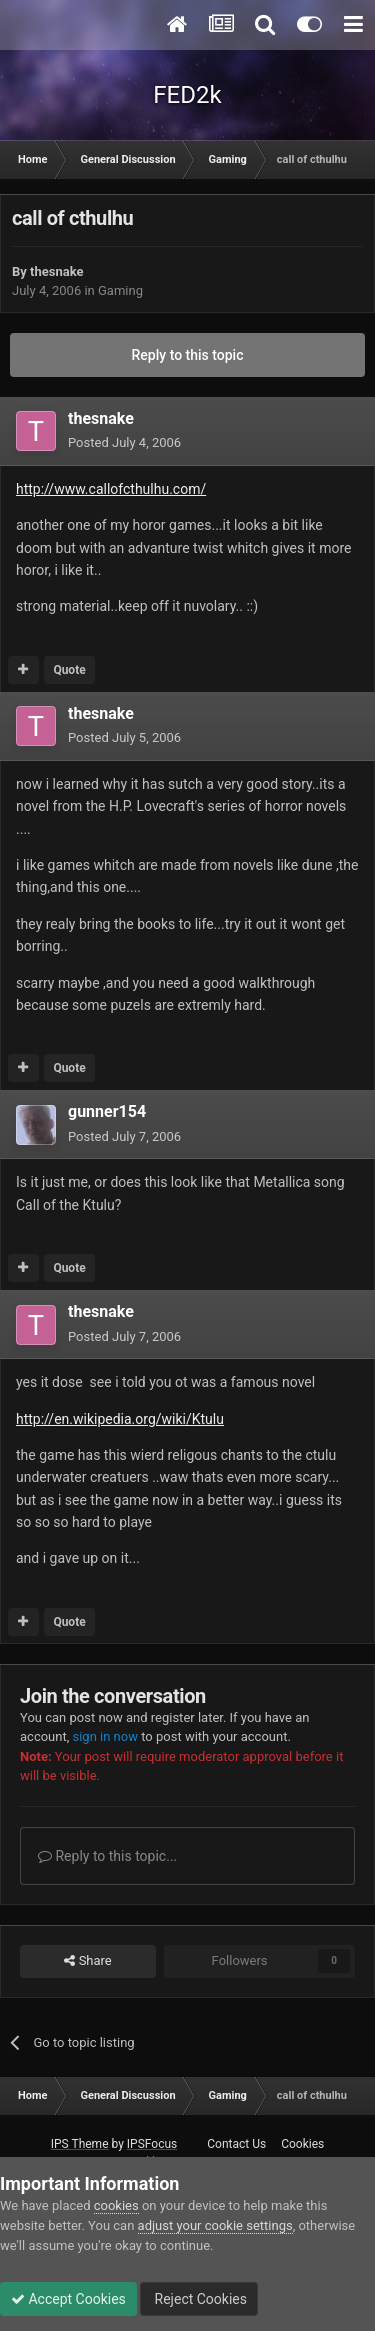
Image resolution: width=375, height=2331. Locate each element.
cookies (116, 2205)
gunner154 (107, 1111)
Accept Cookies (68, 2299)
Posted (124, 442)
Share (87, 1961)
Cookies (302, 2144)
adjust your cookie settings (215, 2225)
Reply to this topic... (107, 1856)
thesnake (56, 271)
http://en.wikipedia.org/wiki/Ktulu (120, 1419)
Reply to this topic (188, 355)
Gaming (120, 290)
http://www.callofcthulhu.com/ (111, 489)
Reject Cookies (199, 2299)
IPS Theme (80, 2144)
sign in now (105, 1736)
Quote (69, 670)
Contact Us (236, 2144)
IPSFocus (152, 2144)
